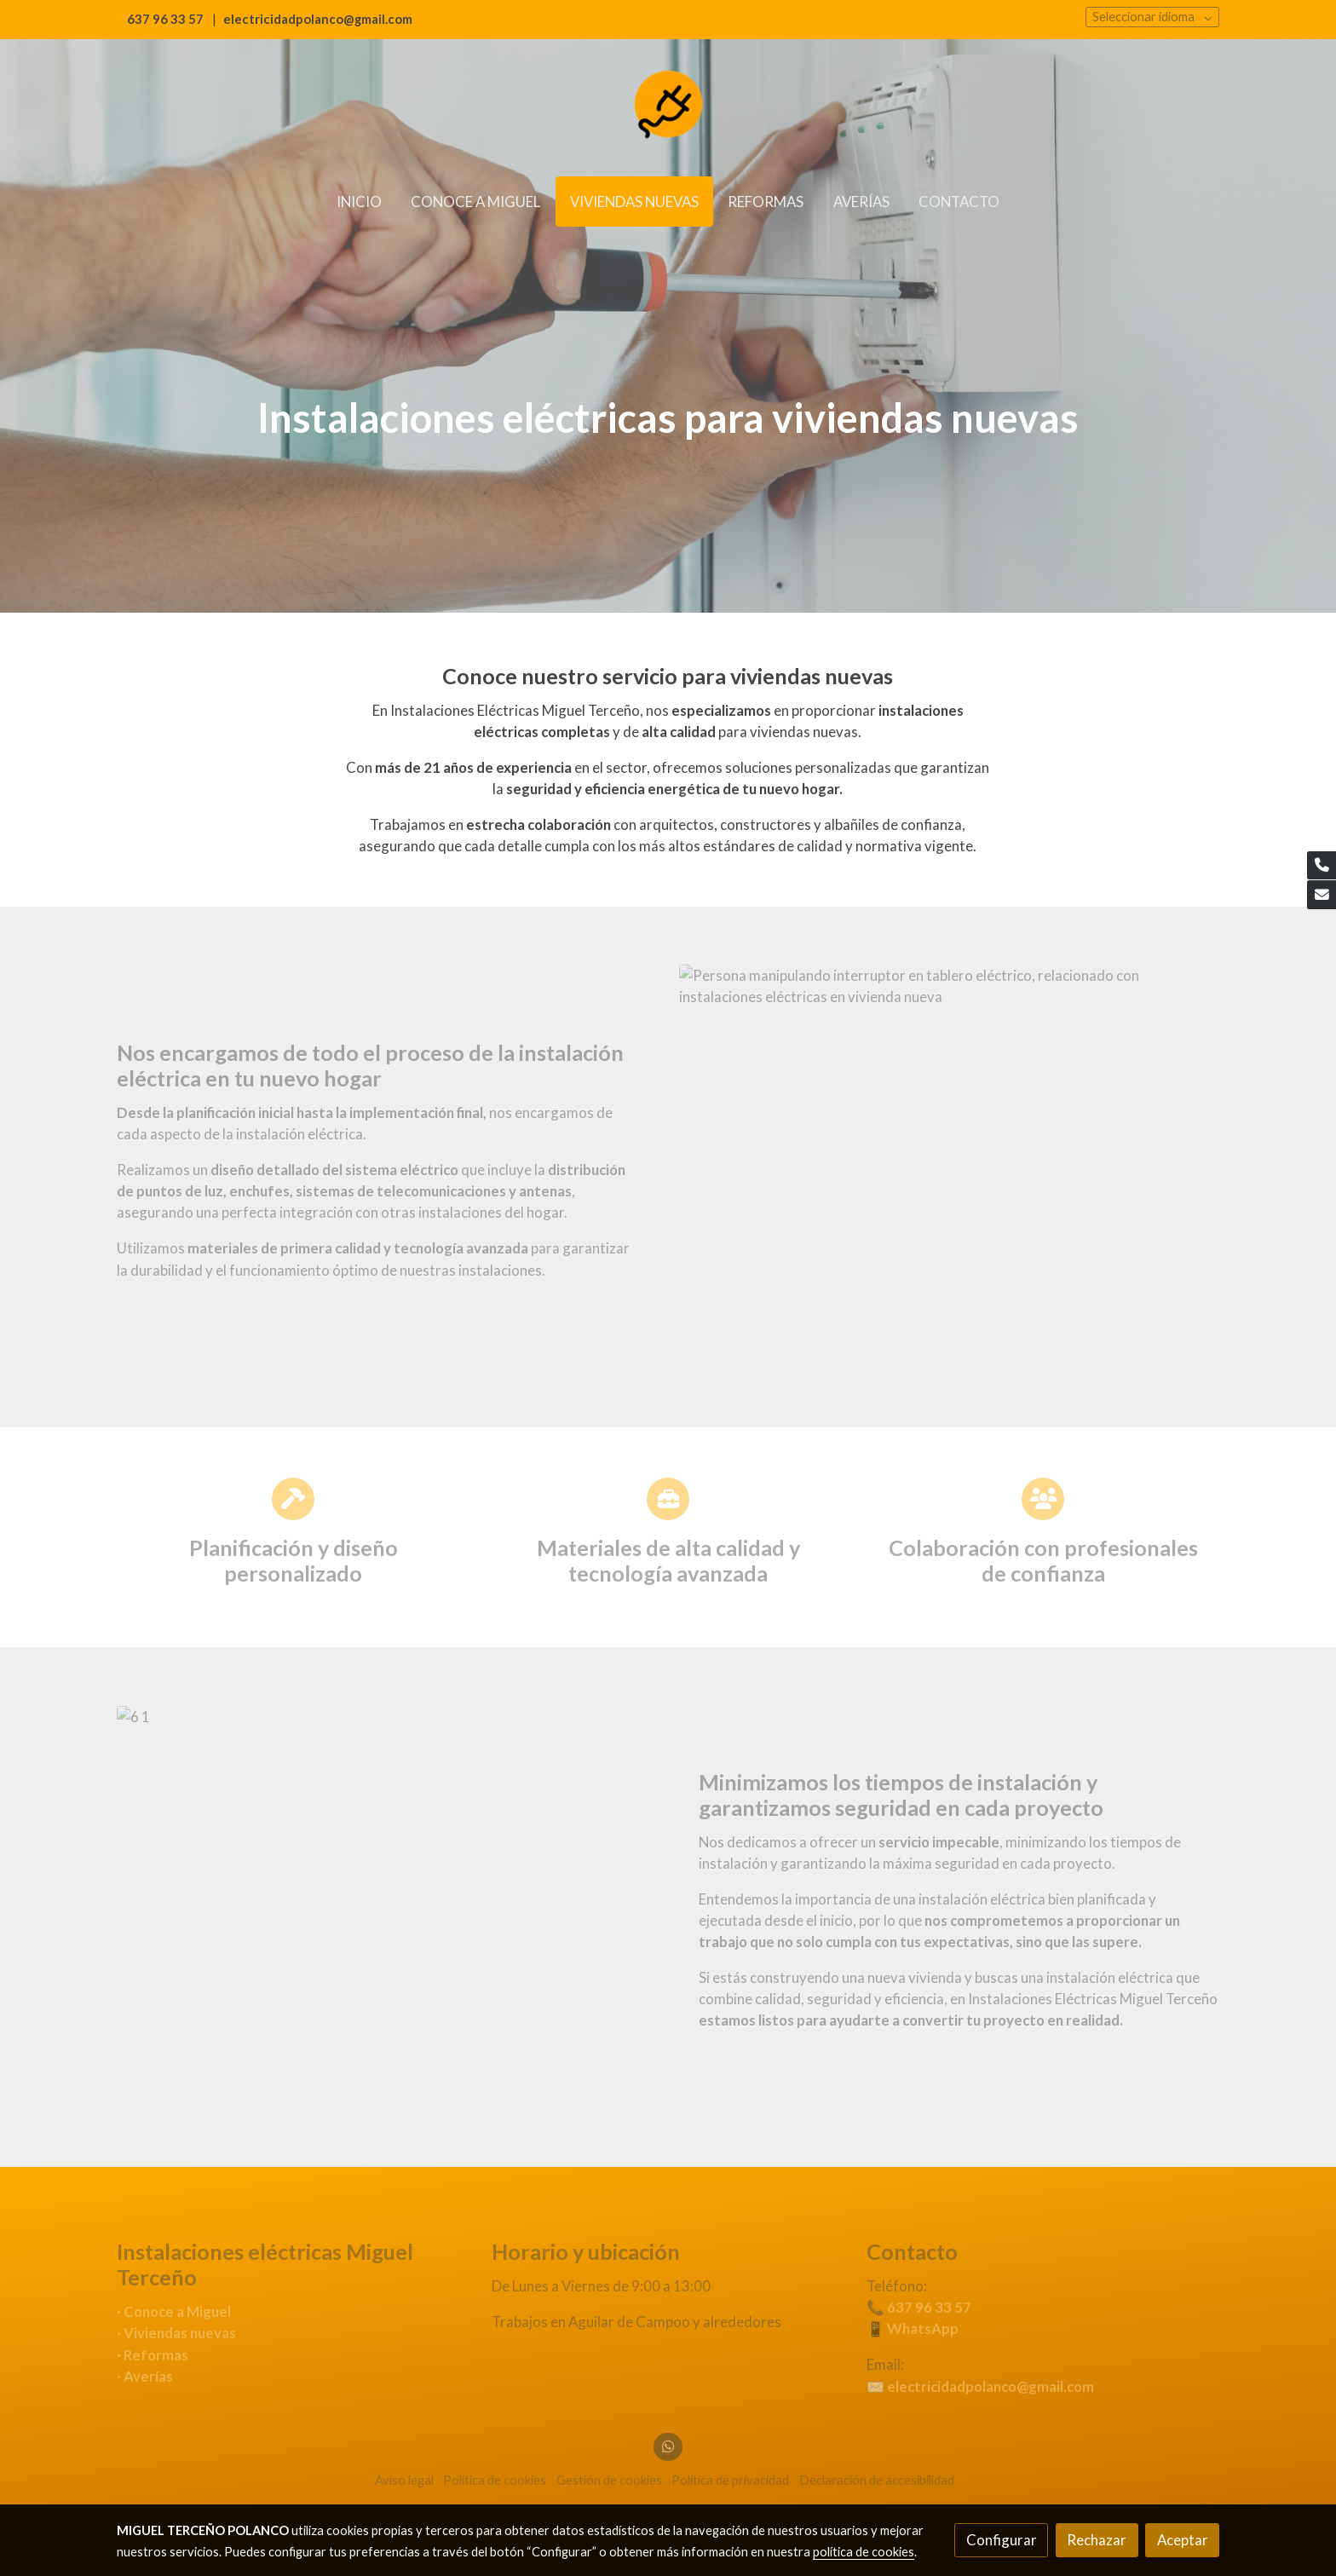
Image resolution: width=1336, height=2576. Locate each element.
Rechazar (1096, 2540)
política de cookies (863, 2551)
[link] (668, 107)
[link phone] (1321, 865)
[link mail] (1321, 894)
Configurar (1001, 2540)
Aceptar (1182, 2540)
